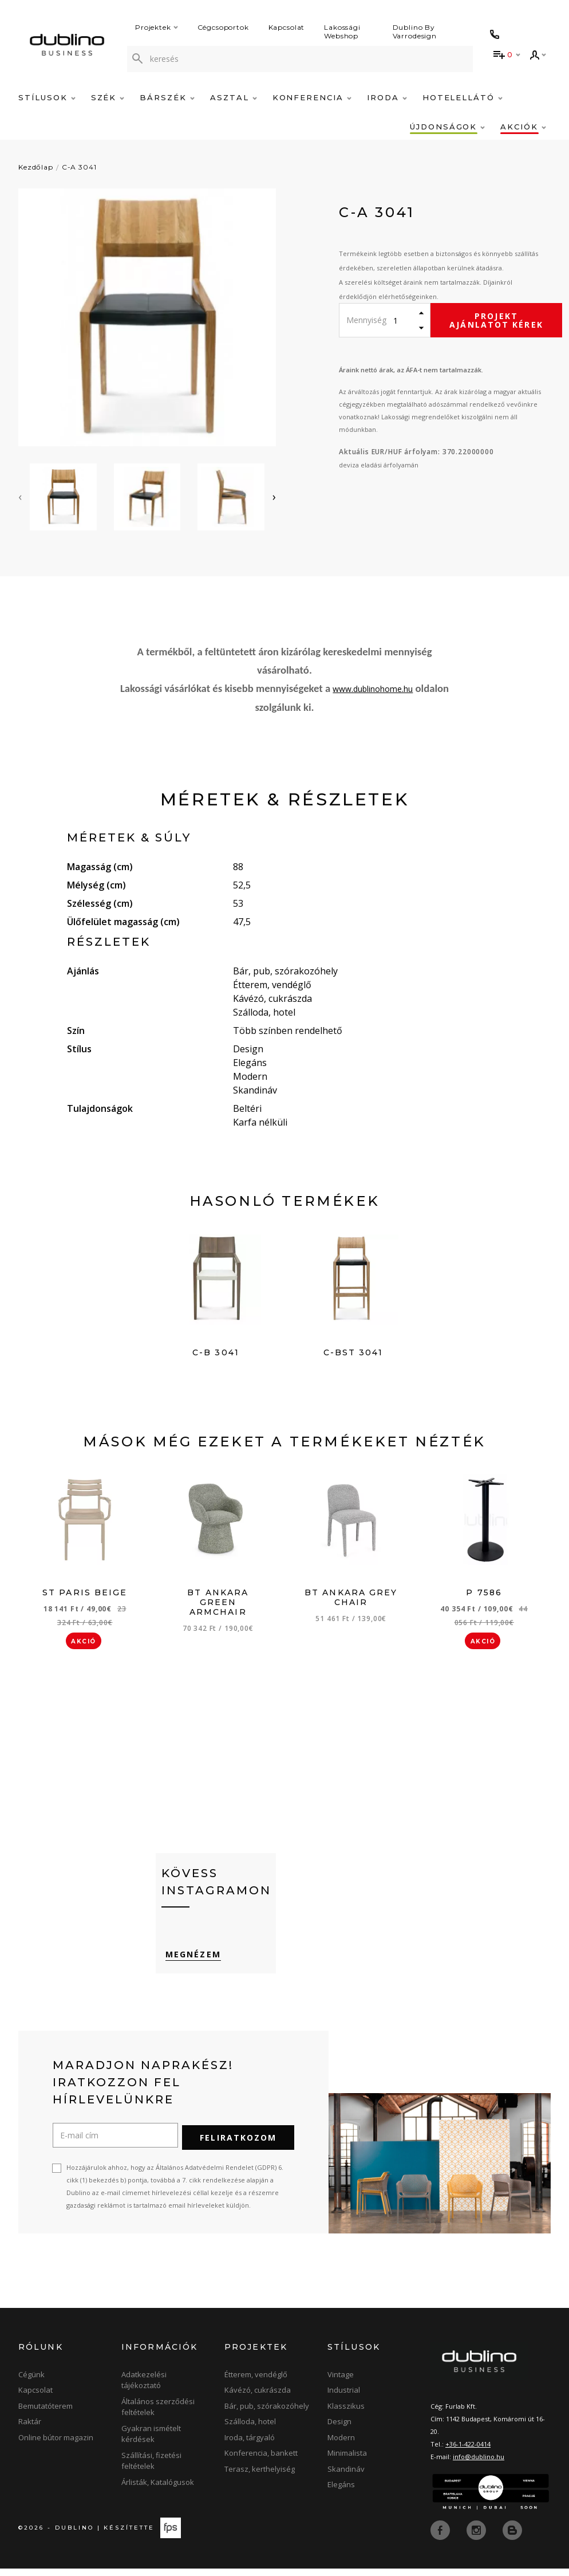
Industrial (343, 2397)
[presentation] (20, 497)
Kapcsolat (286, 27)
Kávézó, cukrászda (257, 2397)
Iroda (387, 97)
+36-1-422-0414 (468, 2451)
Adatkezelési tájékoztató (144, 2387)
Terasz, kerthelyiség (259, 2476)
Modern (341, 2445)
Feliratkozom (238, 2145)
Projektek (156, 27)
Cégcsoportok (223, 27)
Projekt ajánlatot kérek (496, 320)
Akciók (523, 126)
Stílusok (47, 97)
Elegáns (341, 2492)
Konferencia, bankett (261, 2460)
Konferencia (311, 97)
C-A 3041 (79, 167)
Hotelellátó (462, 97)
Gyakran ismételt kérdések (151, 2441)
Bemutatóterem (45, 2413)
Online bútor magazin (55, 2445)
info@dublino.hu (478, 2464)
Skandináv (346, 2476)
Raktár (29, 2429)
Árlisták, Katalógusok (157, 2489)
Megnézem (189, 1965)
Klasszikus (346, 2413)
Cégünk (31, 2382)
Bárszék (167, 97)
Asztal (233, 97)
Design (339, 2429)
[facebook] (441, 2536)
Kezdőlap (35, 167)
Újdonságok (447, 126)
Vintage (340, 2382)
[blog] (512, 2536)
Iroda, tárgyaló (249, 2445)
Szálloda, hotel (250, 2429)
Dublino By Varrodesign (415, 31)
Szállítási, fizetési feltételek (151, 2468)
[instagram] (477, 2536)
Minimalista (347, 2460)
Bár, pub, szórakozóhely (266, 2413)
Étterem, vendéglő (255, 2382)
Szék (108, 97)
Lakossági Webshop (342, 31)
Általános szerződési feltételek (158, 2414)
